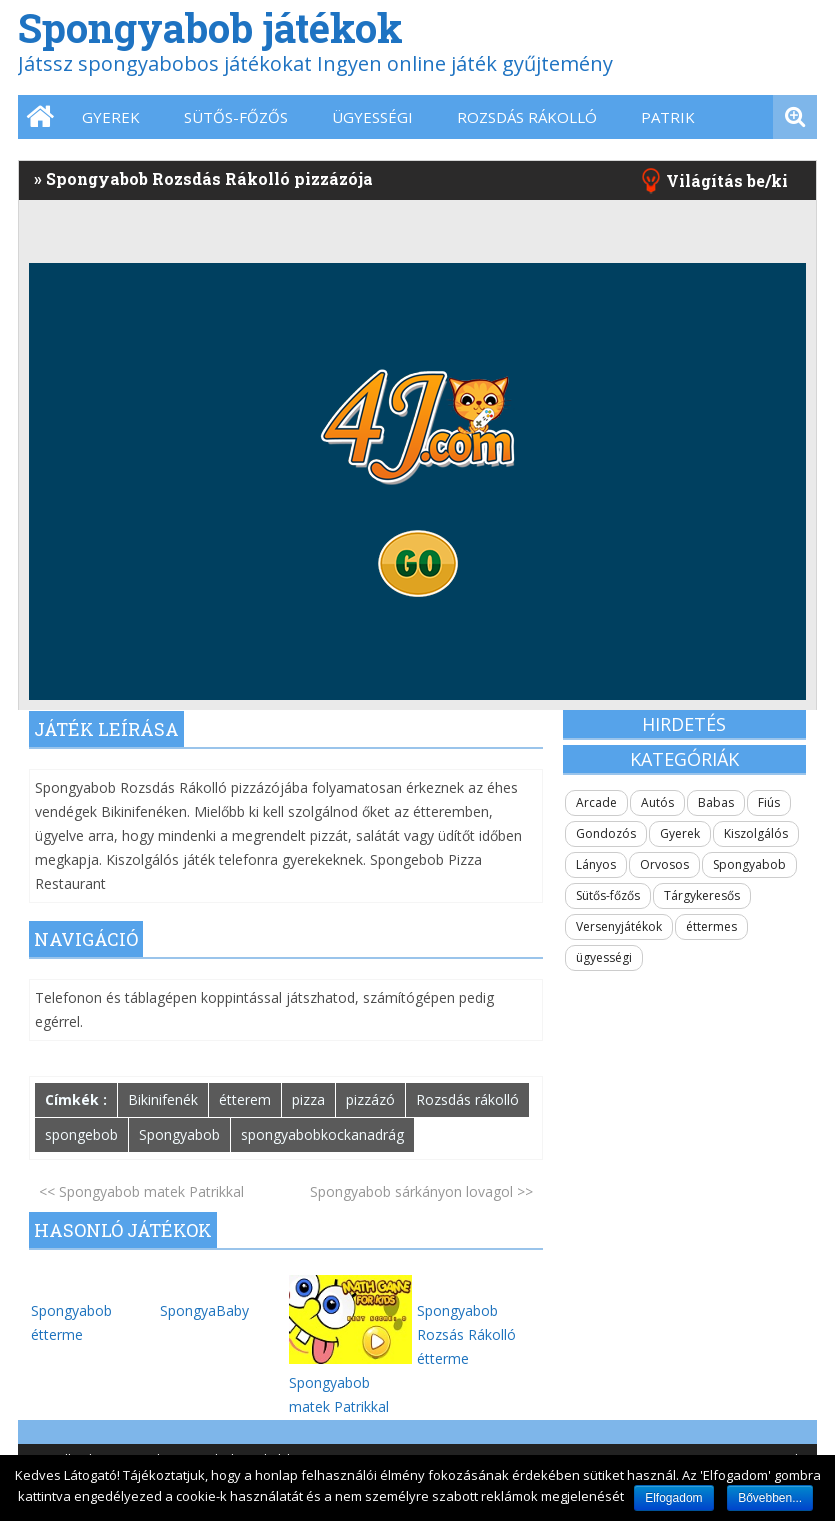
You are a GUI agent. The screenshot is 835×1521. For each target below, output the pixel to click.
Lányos (596, 864)
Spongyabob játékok (210, 27)
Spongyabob (179, 1134)
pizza (308, 1099)
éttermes (711, 926)
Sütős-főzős (236, 117)
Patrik (668, 117)
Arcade (596, 802)
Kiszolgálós (756, 833)
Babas (716, 802)
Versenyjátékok (619, 926)
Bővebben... (770, 1498)
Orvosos (664, 864)
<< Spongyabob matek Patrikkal (141, 1191)
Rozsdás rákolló (467, 1099)
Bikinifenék (163, 1099)
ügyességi (372, 117)
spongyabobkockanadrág (322, 1134)
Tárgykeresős (702, 895)
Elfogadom (673, 1498)
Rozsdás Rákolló (527, 117)
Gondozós (606, 833)
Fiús (769, 802)
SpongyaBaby (204, 1310)
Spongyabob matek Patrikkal (351, 1382)
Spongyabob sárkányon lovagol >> (421, 1191)
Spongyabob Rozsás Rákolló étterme (466, 1334)
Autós (657, 802)
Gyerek (111, 117)
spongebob (81, 1134)
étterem (245, 1099)
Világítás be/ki (727, 180)
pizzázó (370, 1099)
